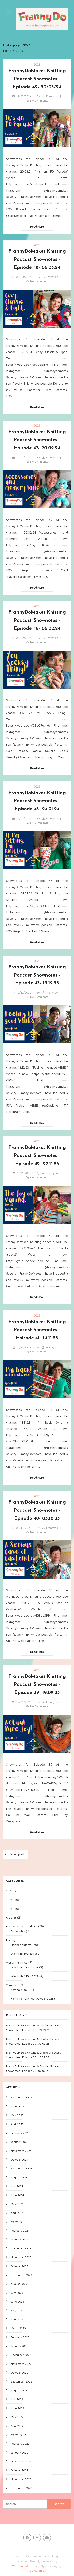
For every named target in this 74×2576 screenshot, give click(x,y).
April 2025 (17, 2124)
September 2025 (21, 2097)
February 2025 (20, 2133)
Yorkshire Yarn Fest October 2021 (32, 1998)
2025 (9, 1908)
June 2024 (17, 2195)
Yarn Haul (12, 1985)
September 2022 (21, 2381)
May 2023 (17, 2310)
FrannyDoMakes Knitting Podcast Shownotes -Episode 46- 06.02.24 (37, 620)
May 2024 (17, 2204)
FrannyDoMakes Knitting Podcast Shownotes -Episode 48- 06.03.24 (37, 259)
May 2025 (17, 2115)
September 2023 (21, 2275)
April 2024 (17, 2212)
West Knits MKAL (16, 1962)
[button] (9, 12)
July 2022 (17, 2399)
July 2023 (17, 2292)
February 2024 (20, 2230)
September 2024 (21, 2168)
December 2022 (21, 2354)
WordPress (19, 2566)
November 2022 (21, 2363)
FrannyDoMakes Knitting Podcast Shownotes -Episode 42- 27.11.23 (37, 1155)
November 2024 (21, 2150)
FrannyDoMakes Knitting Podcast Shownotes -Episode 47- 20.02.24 (37, 440)
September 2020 (21, 2488)
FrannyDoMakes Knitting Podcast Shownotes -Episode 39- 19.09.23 (37, 1684)
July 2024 (17, 2186)
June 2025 (17, 2106)
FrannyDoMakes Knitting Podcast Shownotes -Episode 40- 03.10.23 (37, 1510)
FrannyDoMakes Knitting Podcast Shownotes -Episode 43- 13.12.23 (37, 975)
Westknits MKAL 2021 (24, 1967)
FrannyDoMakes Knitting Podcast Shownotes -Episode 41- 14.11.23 (37, 1330)
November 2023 (21, 2257)
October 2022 (19, 2372)
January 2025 (19, 2141)
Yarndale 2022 (20, 1989)
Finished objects (21, 1944)
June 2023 (17, 2301)
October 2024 (19, 2159)
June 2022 (17, 2408)
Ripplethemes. (37, 2570)
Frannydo (52, 96)
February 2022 (20, 2443)
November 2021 (21, 2461)
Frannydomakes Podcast (21, 1926)
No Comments (39, 100)
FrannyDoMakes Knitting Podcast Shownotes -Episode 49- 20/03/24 (37, 79)
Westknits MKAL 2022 (24, 1976)
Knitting (11, 1940)
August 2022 (19, 2390)
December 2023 (21, 2248)
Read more (37, 226)
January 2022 (19, 2452)
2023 (37, 64)
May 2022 (17, 2417)
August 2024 (19, 2177)
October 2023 (19, 2266)
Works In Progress (22, 1953)
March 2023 (18, 2328)
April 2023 (17, 2319)
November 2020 (21, 2479)
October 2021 (19, 2470)
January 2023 (19, 2346)
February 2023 (20, 2337)
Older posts (18, 1854)
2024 (9, 1899)
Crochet (11, 1917)
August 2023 (19, 2283)
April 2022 (17, 2425)
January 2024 (19, 2239)
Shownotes (18, 1931)
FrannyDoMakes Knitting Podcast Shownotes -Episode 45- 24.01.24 (37, 801)
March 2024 (18, 2221)
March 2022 (18, 2434)
